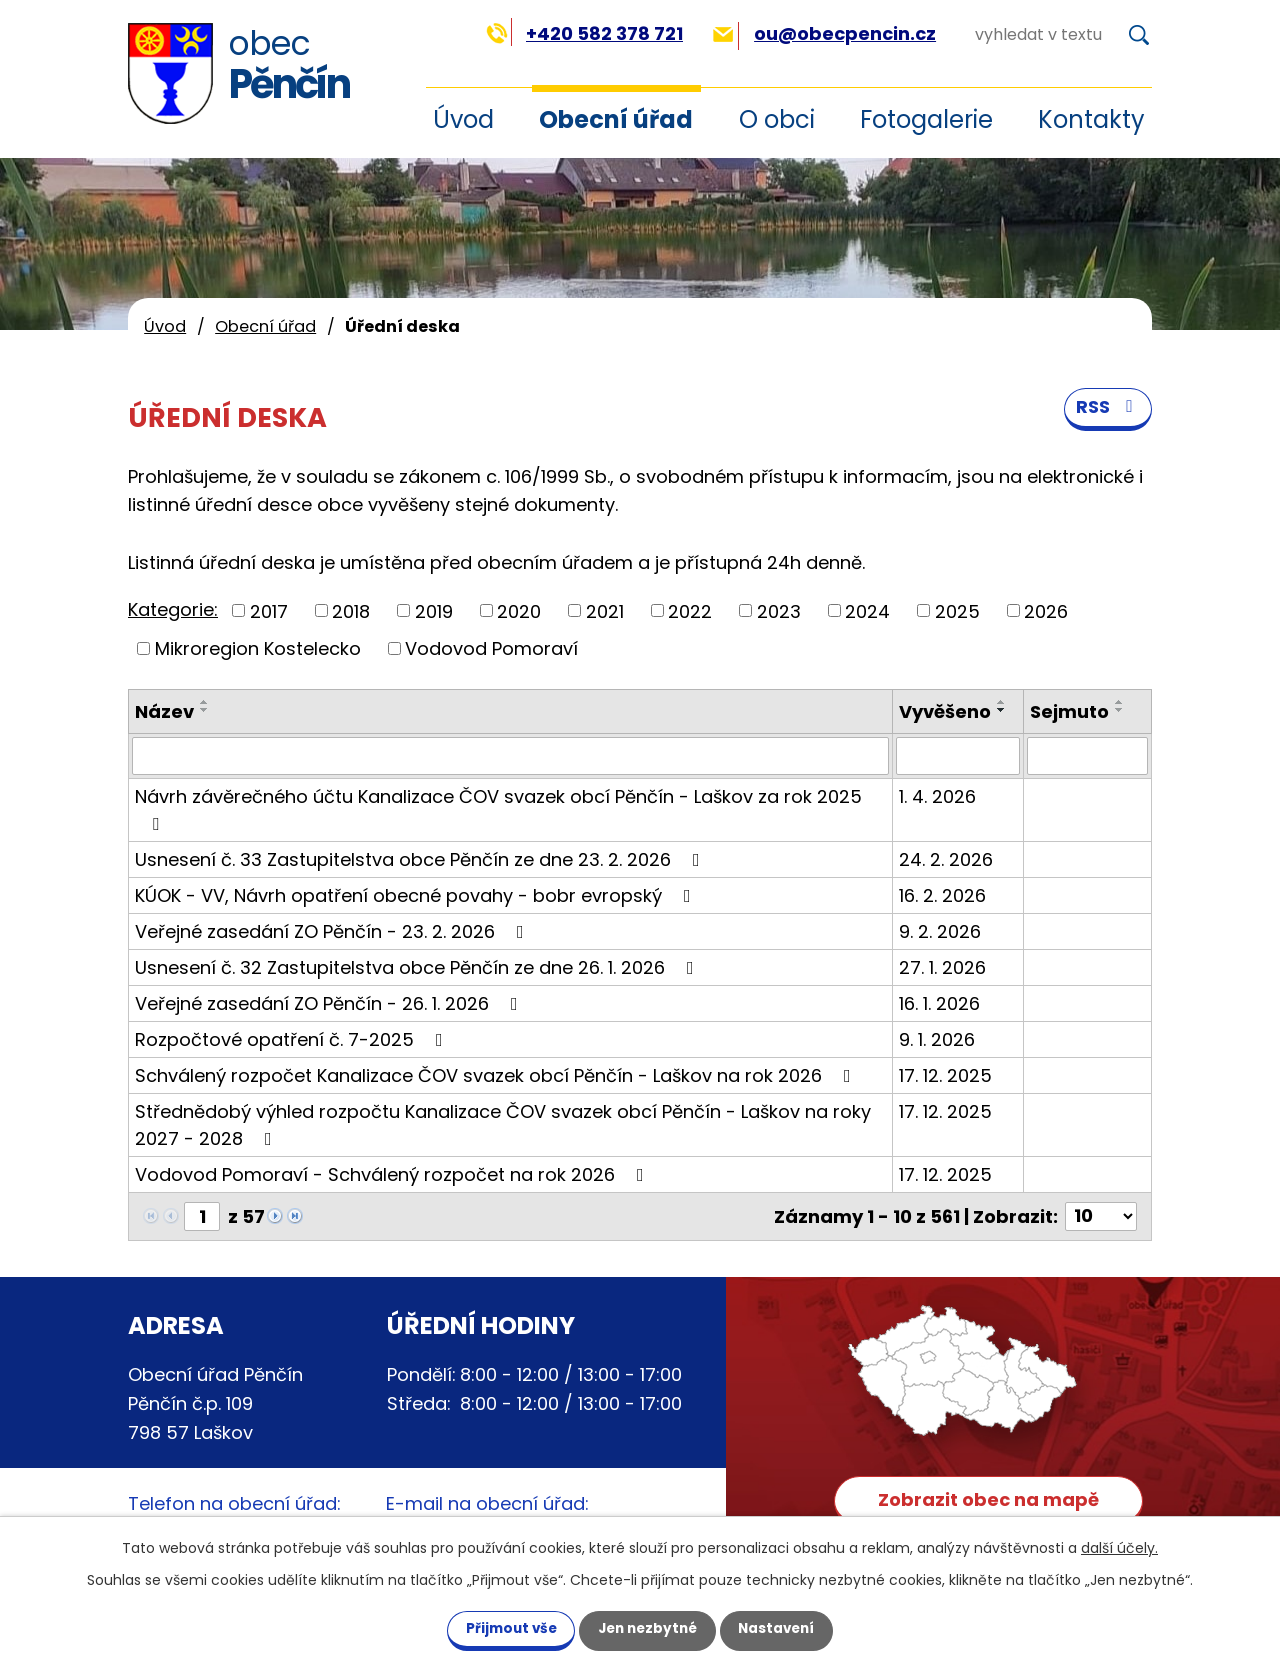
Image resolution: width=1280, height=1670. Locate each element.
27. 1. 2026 (942, 967)
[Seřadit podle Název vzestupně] (205, 702)
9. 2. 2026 (940, 931)
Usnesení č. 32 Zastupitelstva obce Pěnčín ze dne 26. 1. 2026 (418, 967)
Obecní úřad (616, 119)
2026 (1046, 610)
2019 (434, 610)
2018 (351, 610)
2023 (779, 610)
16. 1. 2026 (939, 1003)
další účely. (1119, 1547)
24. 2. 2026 (946, 859)
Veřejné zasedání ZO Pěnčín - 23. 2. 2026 (333, 931)
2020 (519, 610)
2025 (957, 610)
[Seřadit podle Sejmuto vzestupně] (1120, 702)
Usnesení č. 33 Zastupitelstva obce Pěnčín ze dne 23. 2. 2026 (421, 859)
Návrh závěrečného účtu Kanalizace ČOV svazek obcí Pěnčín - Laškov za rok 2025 (498, 808)
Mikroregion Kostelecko (258, 648)
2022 (690, 610)
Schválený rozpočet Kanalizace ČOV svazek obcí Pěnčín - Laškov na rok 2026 (497, 1075)
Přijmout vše (499, 1628)
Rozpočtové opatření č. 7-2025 (293, 1039)
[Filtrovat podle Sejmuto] (1087, 756)
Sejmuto (1069, 711)
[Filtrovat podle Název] (510, 756)
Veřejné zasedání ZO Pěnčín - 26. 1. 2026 (330, 1003)
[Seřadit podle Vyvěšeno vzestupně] (1002, 702)
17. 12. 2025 (945, 1075)
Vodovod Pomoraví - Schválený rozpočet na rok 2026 (393, 1174)
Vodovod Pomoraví (491, 648)
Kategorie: (173, 609)
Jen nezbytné (647, 1628)
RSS (1108, 411)
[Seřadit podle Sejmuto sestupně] (1120, 710)
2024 (867, 610)
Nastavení (788, 1628)
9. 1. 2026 (937, 1039)
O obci (777, 119)
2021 (605, 610)
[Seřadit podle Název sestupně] (205, 710)
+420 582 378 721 (584, 33)
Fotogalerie (926, 119)
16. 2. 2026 (942, 895)
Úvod (165, 326)
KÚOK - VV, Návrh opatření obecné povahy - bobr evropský (417, 895)
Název (164, 711)
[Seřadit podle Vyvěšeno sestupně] (1002, 710)
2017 (269, 610)
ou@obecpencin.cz (824, 33)
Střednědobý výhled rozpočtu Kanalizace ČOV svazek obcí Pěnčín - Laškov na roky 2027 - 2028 (503, 1125)
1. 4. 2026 (937, 796)
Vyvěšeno (945, 711)
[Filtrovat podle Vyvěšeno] (958, 756)
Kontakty (1091, 119)
